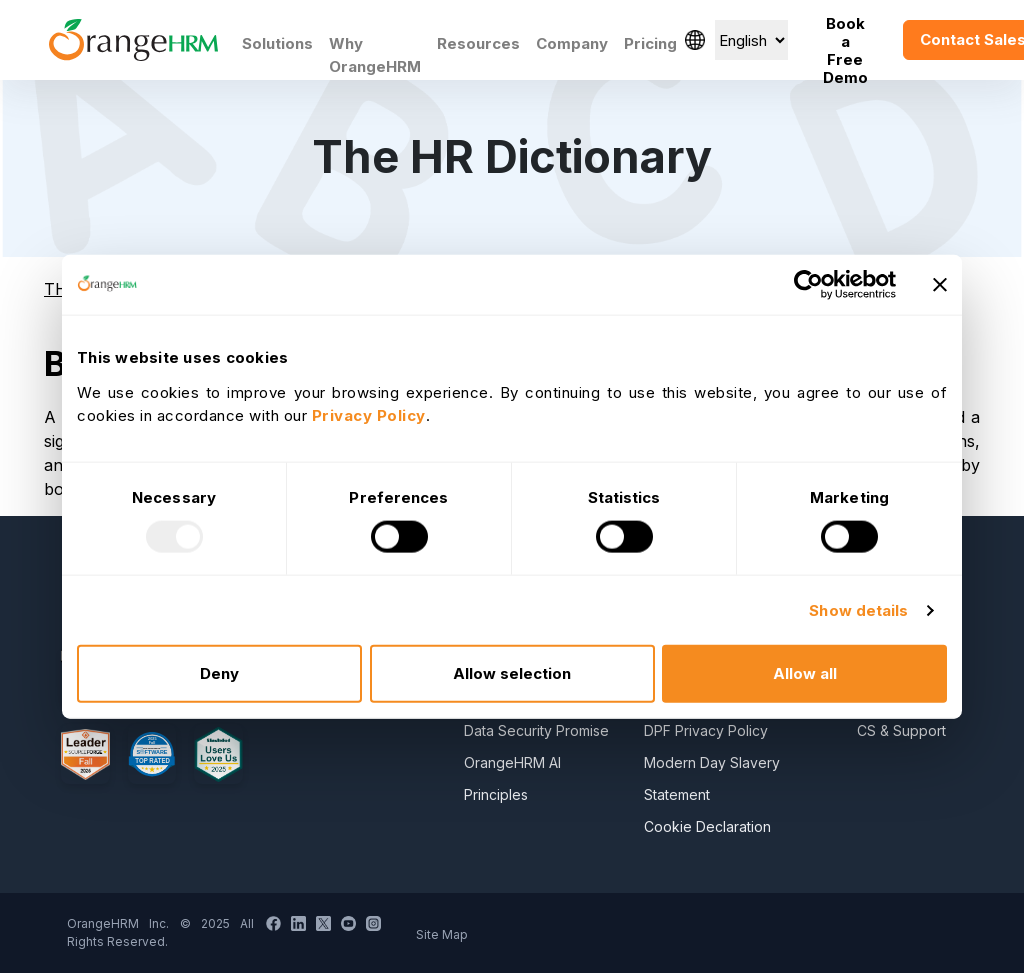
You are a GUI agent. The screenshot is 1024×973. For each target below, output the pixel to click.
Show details (858, 609)
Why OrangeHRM (375, 55)
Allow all (805, 673)
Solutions (277, 43)
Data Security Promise (536, 730)
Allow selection (512, 673)
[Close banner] (940, 284)
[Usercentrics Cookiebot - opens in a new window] (808, 284)
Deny (219, 673)
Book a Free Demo (845, 40)
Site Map (442, 934)
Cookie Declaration (707, 826)
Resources (478, 43)
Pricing (650, 43)
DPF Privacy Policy (706, 730)
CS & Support (901, 730)
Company (572, 43)
